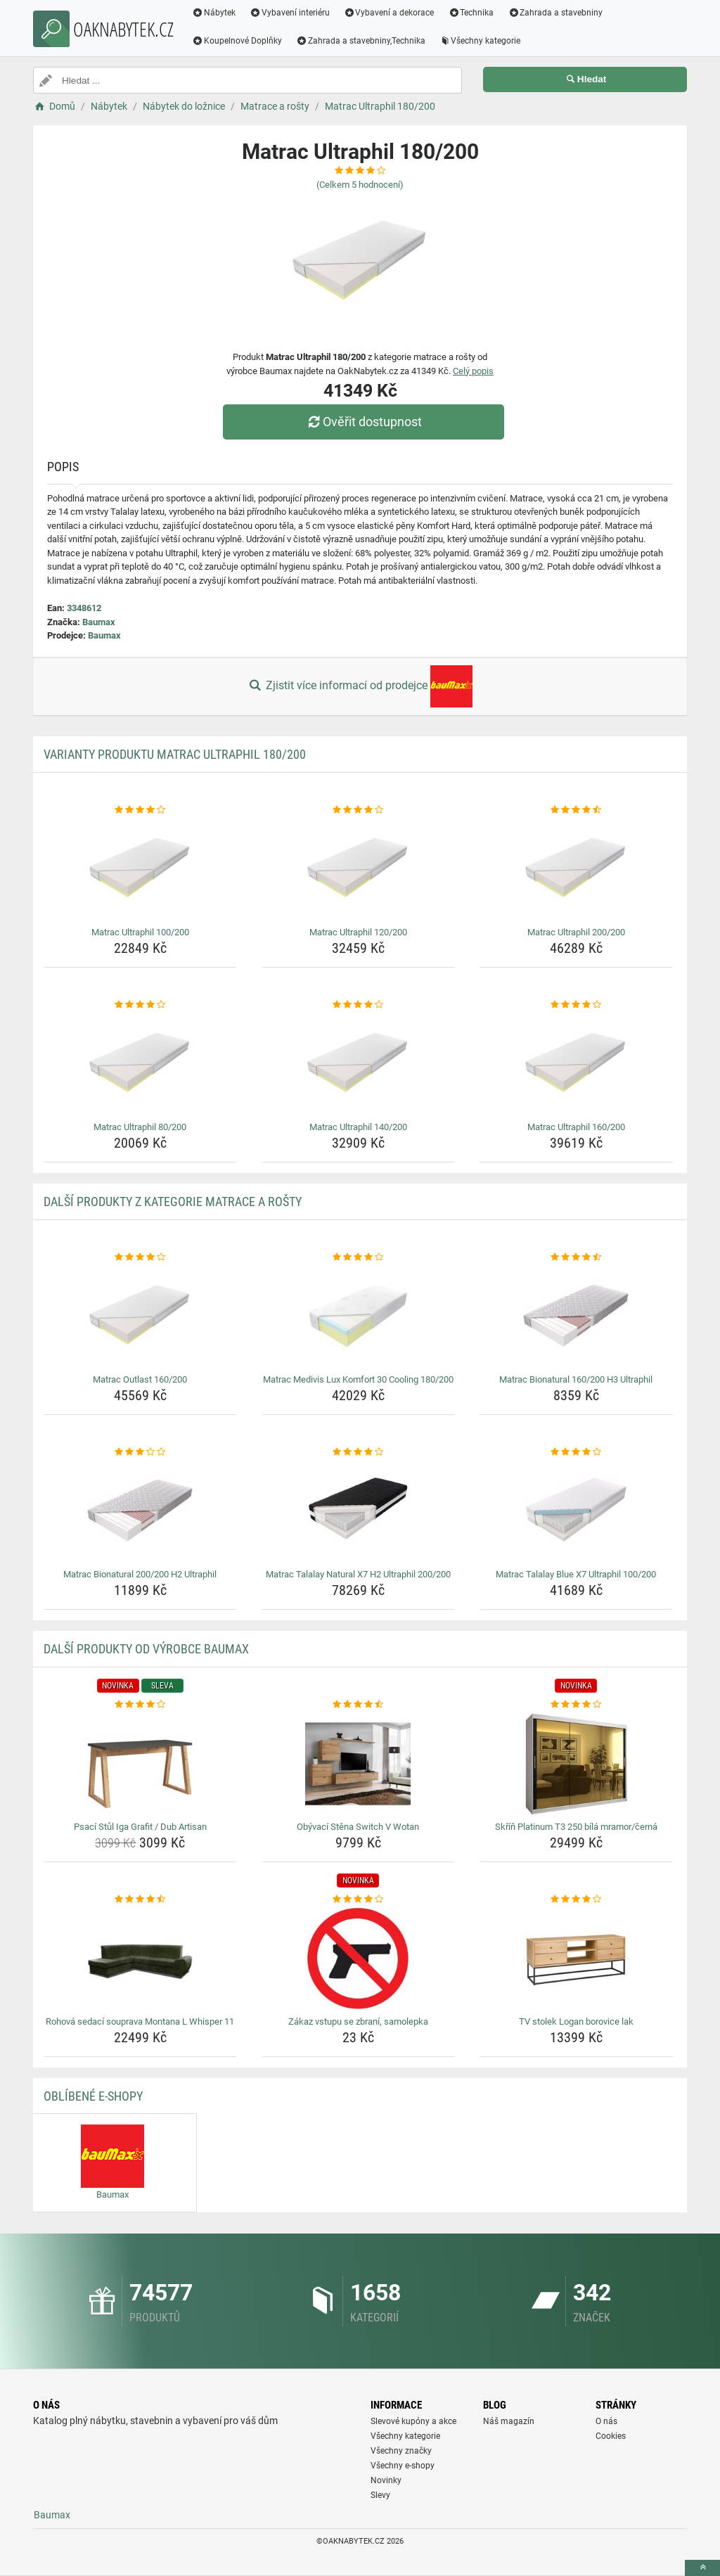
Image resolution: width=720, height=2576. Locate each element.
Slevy (380, 2495)
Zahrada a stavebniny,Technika (360, 41)
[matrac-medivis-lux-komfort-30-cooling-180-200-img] (358, 1316)
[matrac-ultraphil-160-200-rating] (576, 1005)
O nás (606, 2421)
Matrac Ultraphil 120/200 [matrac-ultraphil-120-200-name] (358, 932)
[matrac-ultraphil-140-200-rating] (358, 1005)
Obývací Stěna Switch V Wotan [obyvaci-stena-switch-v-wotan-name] (358, 1826)
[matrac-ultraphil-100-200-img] (140, 869)
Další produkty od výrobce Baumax (146, 1648)
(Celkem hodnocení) (360, 184)
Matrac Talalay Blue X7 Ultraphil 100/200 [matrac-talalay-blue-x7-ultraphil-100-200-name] (576, 1574)
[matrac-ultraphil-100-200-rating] (140, 810)
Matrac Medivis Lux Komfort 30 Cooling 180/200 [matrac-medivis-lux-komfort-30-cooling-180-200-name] (358, 1379)
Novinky (386, 2480)
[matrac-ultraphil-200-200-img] (576, 869)
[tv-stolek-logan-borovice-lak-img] (576, 1958)
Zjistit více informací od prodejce (360, 686)
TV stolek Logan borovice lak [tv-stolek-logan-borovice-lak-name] (576, 2021)
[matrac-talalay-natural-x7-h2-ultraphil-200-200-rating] (358, 1452)
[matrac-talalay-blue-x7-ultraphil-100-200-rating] (576, 1452)
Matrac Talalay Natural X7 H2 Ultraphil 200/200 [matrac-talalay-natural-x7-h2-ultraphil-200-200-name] (358, 1574)
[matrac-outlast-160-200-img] (140, 1316)
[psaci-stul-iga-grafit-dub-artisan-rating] (140, 1705)
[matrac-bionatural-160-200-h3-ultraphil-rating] (576, 1257)
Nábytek (214, 13)
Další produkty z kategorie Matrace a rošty (173, 1201)
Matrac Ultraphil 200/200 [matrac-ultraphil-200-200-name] (576, 932)
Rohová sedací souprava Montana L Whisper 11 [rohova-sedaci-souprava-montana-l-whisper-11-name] (140, 2021)
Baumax (98, 622)
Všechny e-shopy (403, 2466)
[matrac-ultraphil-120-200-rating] (358, 810)
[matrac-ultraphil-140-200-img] (358, 1064)
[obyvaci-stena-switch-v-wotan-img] (358, 1763)
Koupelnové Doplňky (237, 41)
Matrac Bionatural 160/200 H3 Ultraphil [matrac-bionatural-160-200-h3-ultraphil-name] (575, 1379)
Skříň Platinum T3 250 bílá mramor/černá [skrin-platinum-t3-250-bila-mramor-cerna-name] (576, 1826)
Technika (471, 13)
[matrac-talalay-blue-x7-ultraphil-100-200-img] (576, 1511)
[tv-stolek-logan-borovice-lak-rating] (576, 1899)
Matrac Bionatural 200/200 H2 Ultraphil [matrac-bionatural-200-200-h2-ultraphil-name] (140, 1574)
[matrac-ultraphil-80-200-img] (140, 1064)
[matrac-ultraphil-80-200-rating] (140, 1005)
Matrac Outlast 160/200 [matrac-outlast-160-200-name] (140, 1379)
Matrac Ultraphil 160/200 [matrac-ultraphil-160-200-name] (576, 1127)
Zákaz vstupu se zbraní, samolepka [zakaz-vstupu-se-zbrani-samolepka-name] (358, 2021)
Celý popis (473, 371)
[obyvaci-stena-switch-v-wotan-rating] (358, 1705)
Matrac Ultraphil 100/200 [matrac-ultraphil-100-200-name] (140, 932)
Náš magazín (508, 2421)
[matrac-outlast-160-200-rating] (140, 1257)
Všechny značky (401, 2451)
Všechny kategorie (480, 41)
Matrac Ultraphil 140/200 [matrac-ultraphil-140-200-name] (358, 1127)
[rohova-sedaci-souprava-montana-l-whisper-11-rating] (140, 1899)
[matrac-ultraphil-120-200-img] (358, 869)
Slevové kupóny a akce (413, 2421)
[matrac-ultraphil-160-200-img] (576, 1064)
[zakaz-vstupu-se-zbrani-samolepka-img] (358, 1958)
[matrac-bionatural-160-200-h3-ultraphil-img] (576, 1316)
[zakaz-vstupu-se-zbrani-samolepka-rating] (358, 1899)
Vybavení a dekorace (389, 13)
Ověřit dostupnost (363, 421)
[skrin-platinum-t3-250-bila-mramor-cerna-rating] (576, 1705)
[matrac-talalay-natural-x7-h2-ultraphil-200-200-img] (358, 1511)
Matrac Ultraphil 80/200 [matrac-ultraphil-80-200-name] (140, 1127)
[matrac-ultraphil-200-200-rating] (576, 810)
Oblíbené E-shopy (93, 2096)
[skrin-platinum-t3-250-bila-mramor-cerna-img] (576, 1763)
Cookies (611, 2436)
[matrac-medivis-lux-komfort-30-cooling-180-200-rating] (358, 1257)
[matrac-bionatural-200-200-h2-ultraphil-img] (140, 1511)
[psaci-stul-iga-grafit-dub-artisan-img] (140, 1763)
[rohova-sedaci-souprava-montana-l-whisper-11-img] (140, 1958)
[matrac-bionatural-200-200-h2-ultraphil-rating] (140, 1452)
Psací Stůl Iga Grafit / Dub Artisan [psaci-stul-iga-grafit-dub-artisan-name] (140, 1826)
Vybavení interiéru (290, 13)
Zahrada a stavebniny (555, 13)
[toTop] (702, 2568)
